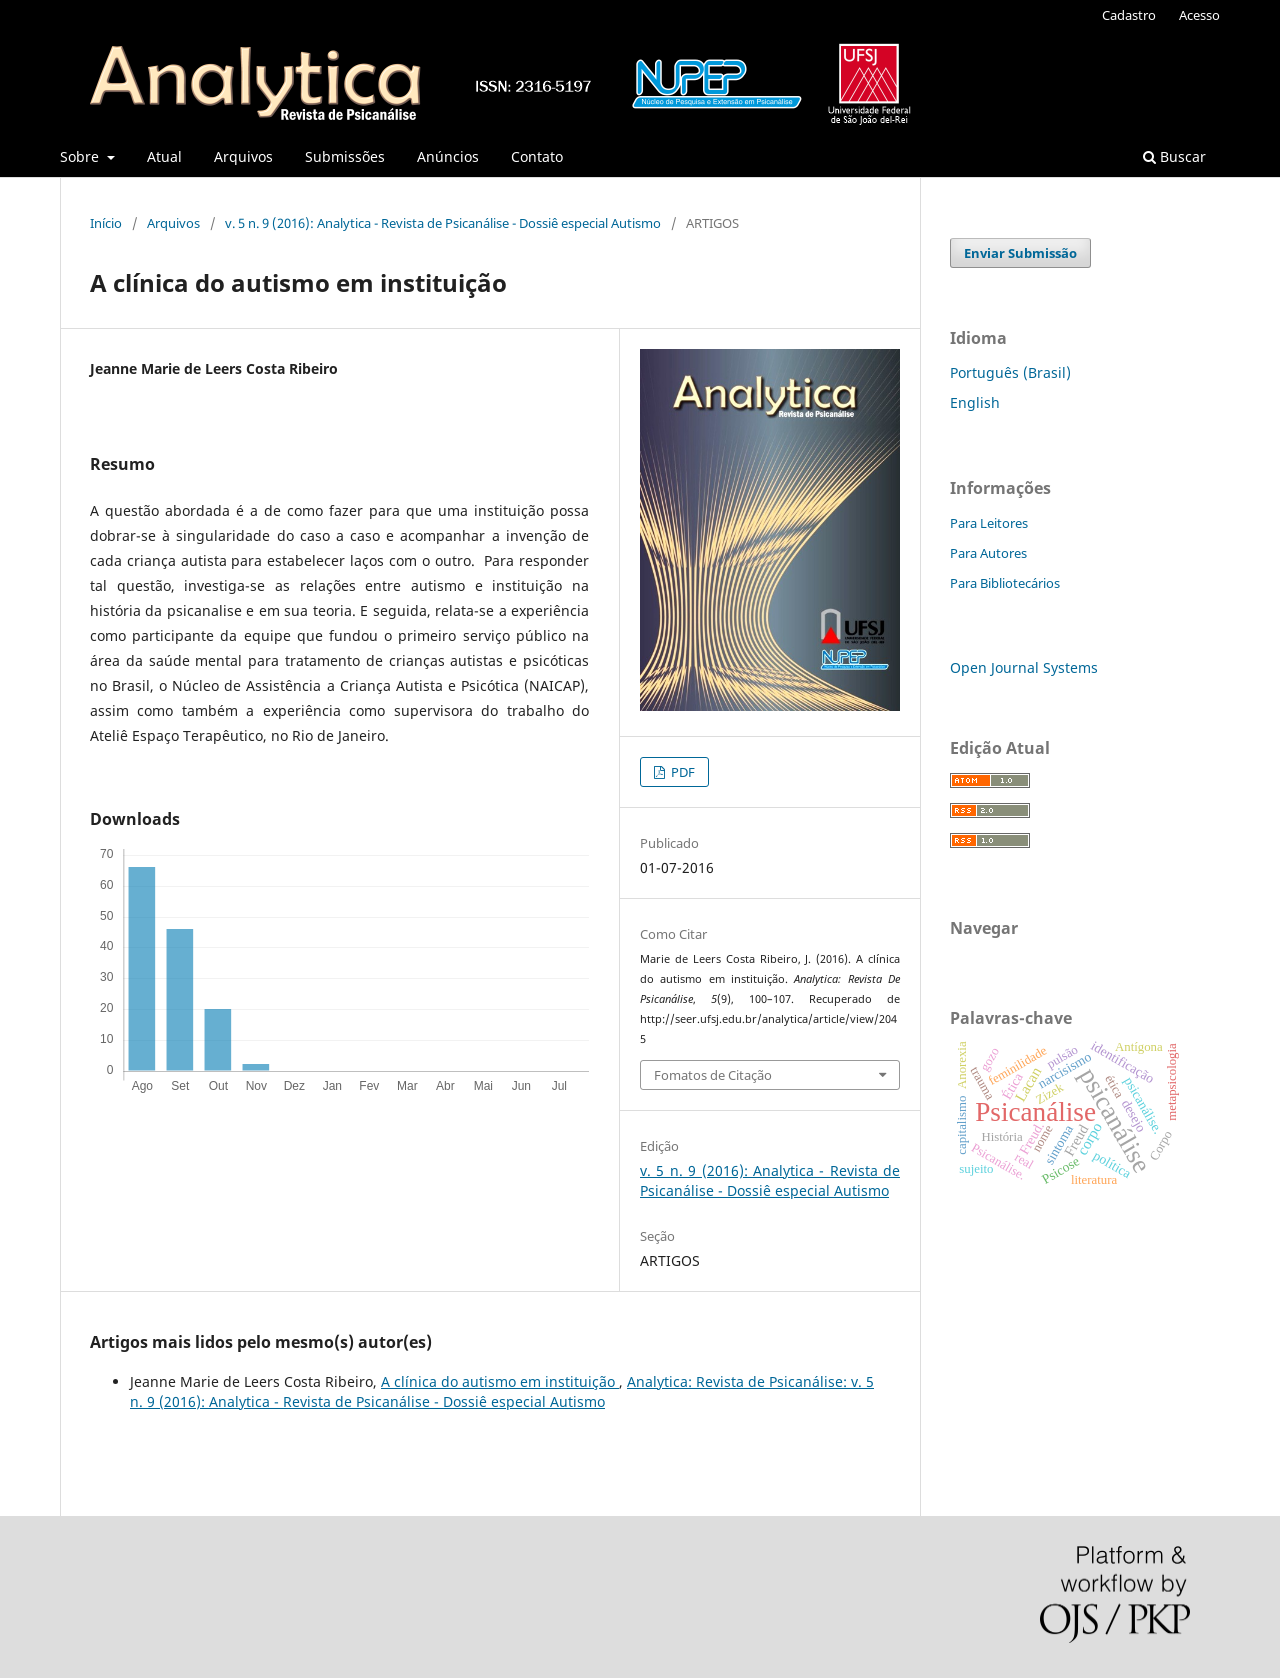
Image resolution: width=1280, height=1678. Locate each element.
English (975, 402)
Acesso (1199, 15)
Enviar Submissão (1020, 253)
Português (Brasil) (1010, 372)
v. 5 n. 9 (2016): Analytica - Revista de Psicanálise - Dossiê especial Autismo (443, 223)
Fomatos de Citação (713, 1075)
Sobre (81, 156)
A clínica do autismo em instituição (500, 1381)
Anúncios (448, 156)
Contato (537, 156)
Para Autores (988, 553)
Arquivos (243, 156)
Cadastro (1129, 15)
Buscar (1174, 156)
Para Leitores (989, 523)
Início (106, 223)
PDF (681, 772)
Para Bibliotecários (1005, 583)
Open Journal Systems (1024, 667)
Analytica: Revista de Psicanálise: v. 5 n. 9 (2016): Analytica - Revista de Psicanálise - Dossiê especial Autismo (502, 1391)
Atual (164, 156)
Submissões (345, 156)
